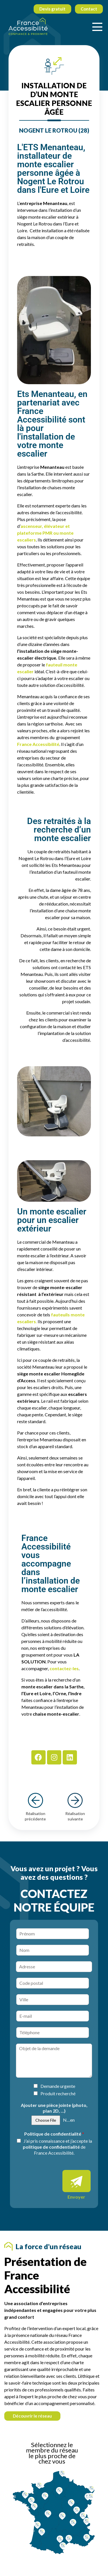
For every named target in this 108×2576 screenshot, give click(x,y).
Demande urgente (57, 2086)
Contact (89, 8)
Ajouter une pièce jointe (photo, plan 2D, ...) (54, 2108)
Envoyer (76, 2196)
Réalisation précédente (35, 1807)
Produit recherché (58, 2093)
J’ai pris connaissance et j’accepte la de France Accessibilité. (57, 2146)
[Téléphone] (52, 2032)
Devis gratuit (52, 8)
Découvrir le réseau (32, 2415)
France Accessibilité (38, 744)
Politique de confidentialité (54, 2133)
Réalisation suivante (75, 1807)
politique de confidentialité (51, 2147)
